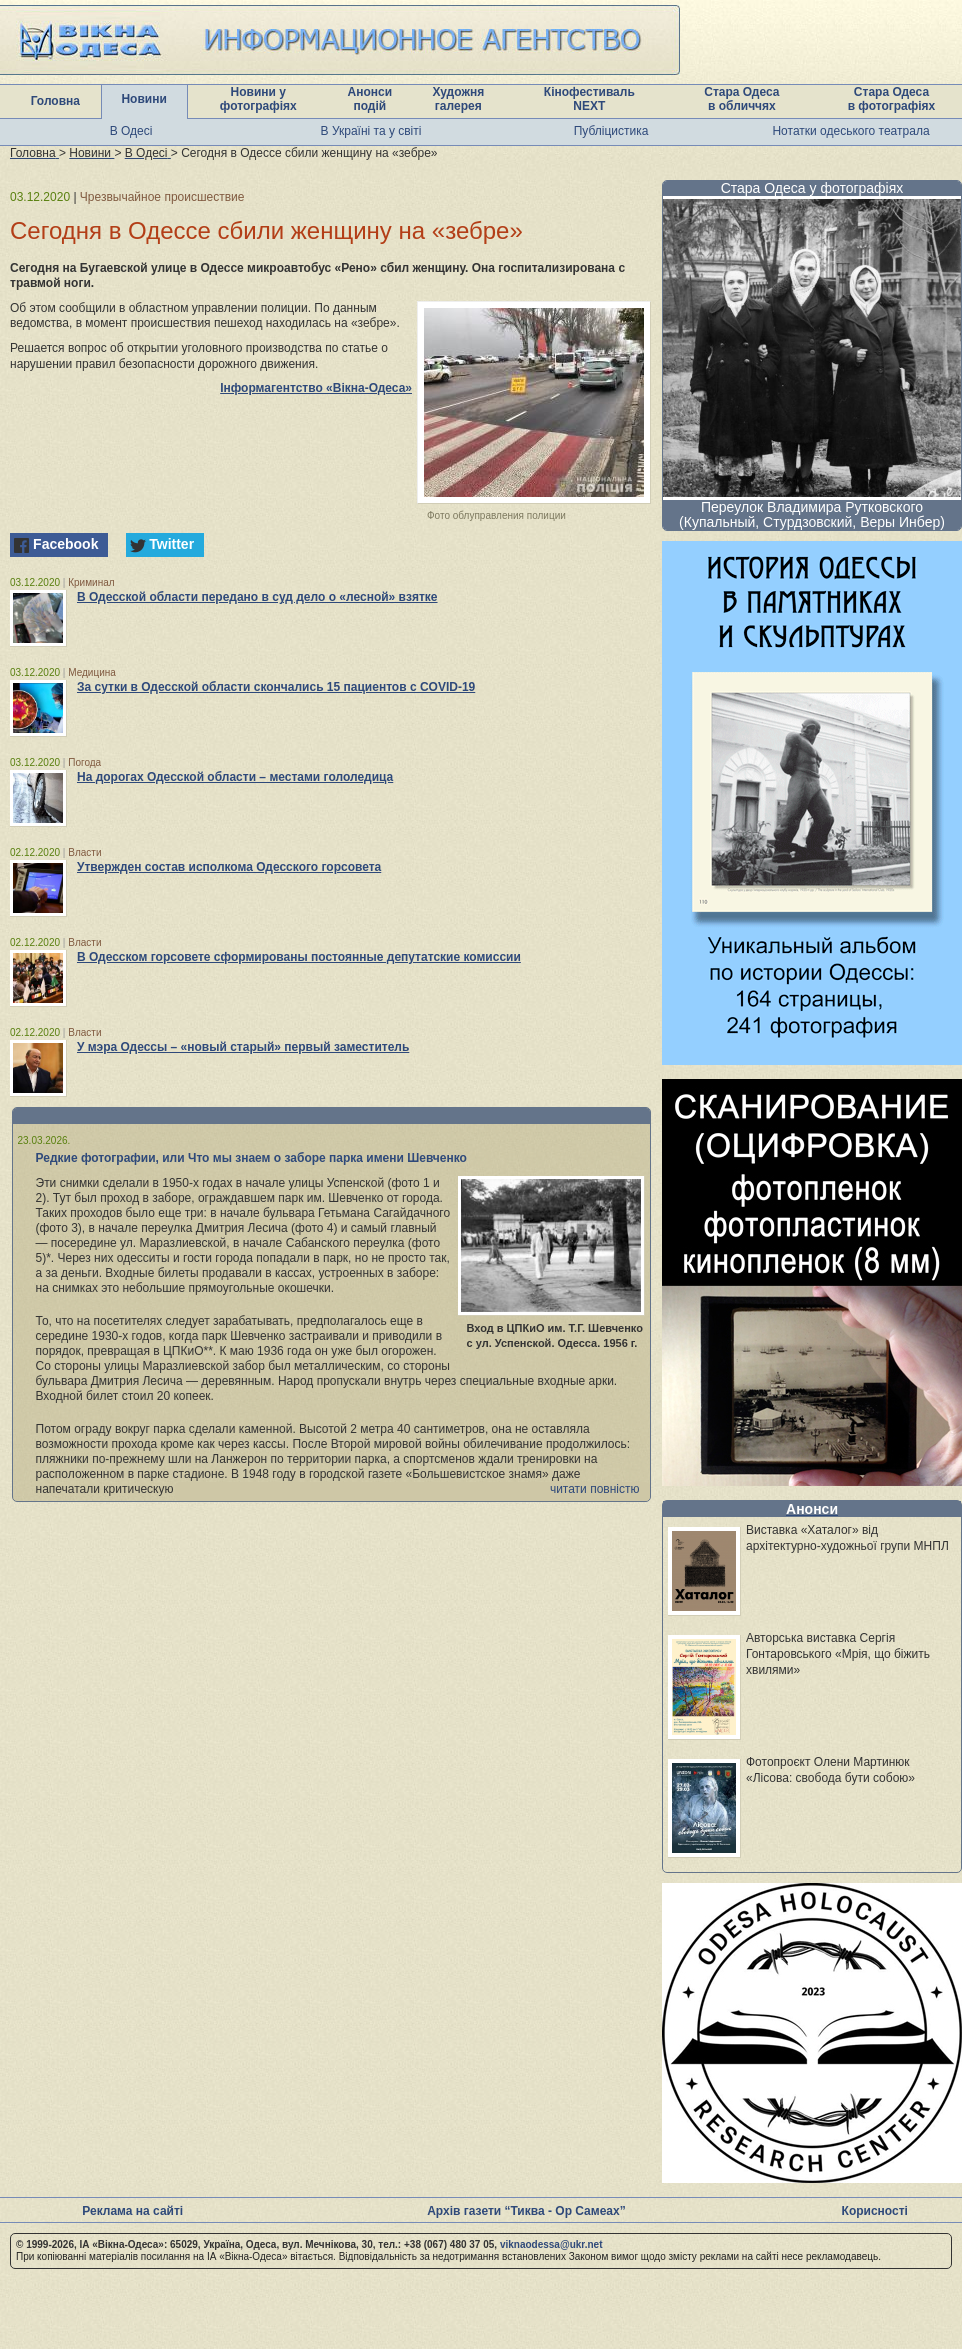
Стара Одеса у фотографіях (812, 188)
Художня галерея (458, 99)
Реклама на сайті (132, 2211)
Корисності (875, 2211)
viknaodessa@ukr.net (551, 2244)
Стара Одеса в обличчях (741, 99)
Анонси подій (370, 99)
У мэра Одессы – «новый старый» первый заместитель (243, 1047)
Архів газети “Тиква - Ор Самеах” (526, 2211)
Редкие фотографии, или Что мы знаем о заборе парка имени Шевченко (251, 1158)
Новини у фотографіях (258, 99)
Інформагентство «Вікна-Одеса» (316, 388)
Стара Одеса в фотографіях (892, 99)
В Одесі (131, 131)
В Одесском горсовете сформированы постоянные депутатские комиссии (299, 957)
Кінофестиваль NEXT (589, 99)
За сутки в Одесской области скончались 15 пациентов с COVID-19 (276, 687)
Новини (143, 99)
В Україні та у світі (371, 131)
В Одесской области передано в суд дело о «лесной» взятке (257, 597)
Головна (55, 101)
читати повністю (595, 1489)
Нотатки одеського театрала (850, 131)
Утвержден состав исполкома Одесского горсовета (229, 867)
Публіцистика (611, 131)
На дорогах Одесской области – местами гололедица (235, 777)
